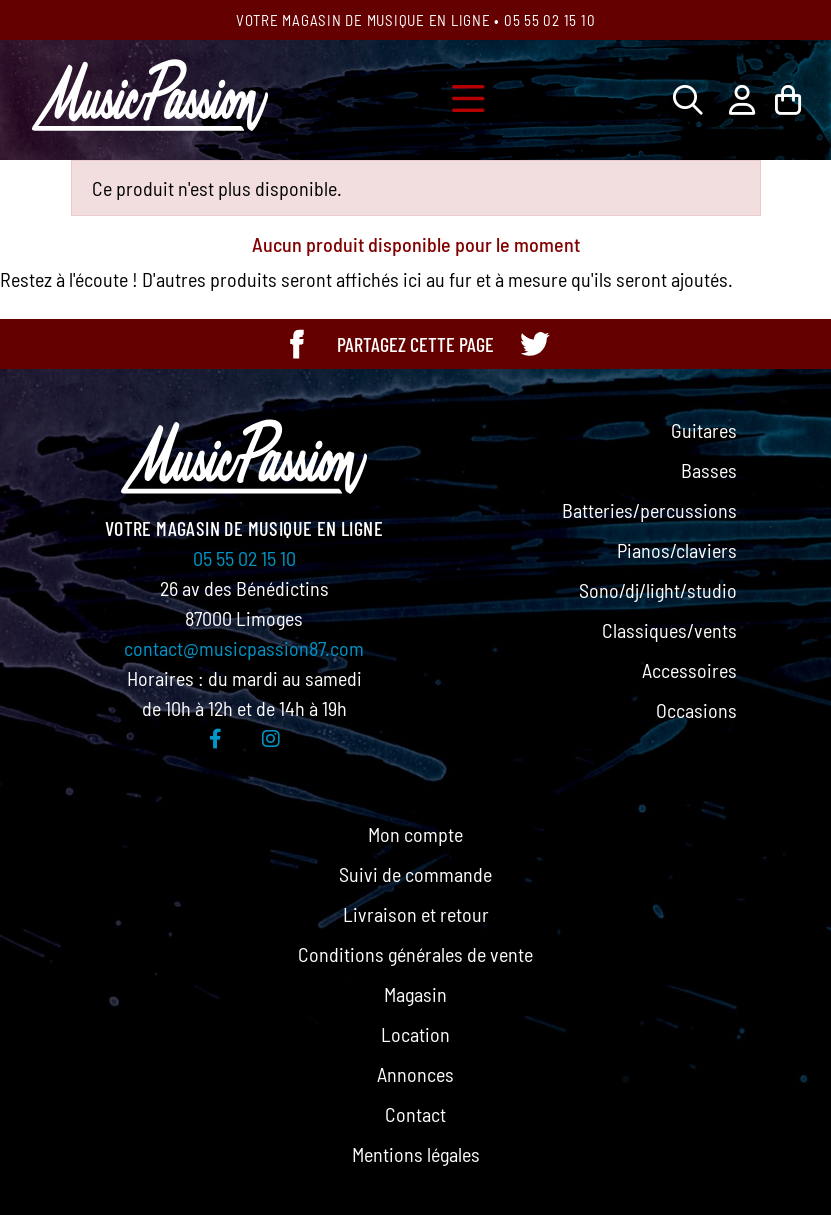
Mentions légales (416, 1154)
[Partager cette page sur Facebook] (297, 344)
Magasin (415, 994)
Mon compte (415, 834)
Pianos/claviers (677, 550)
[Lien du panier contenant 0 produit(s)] (788, 99)
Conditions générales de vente (415, 954)
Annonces (415, 1074)
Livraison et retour (416, 914)
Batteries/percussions (649, 510)
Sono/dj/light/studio (658, 590)
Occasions (696, 710)
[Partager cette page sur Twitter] (534, 344)
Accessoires (689, 670)
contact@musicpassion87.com (244, 648)
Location (415, 1034)
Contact (415, 1114)
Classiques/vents (669, 630)
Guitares (704, 430)
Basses (709, 470)
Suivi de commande (415, 874)
